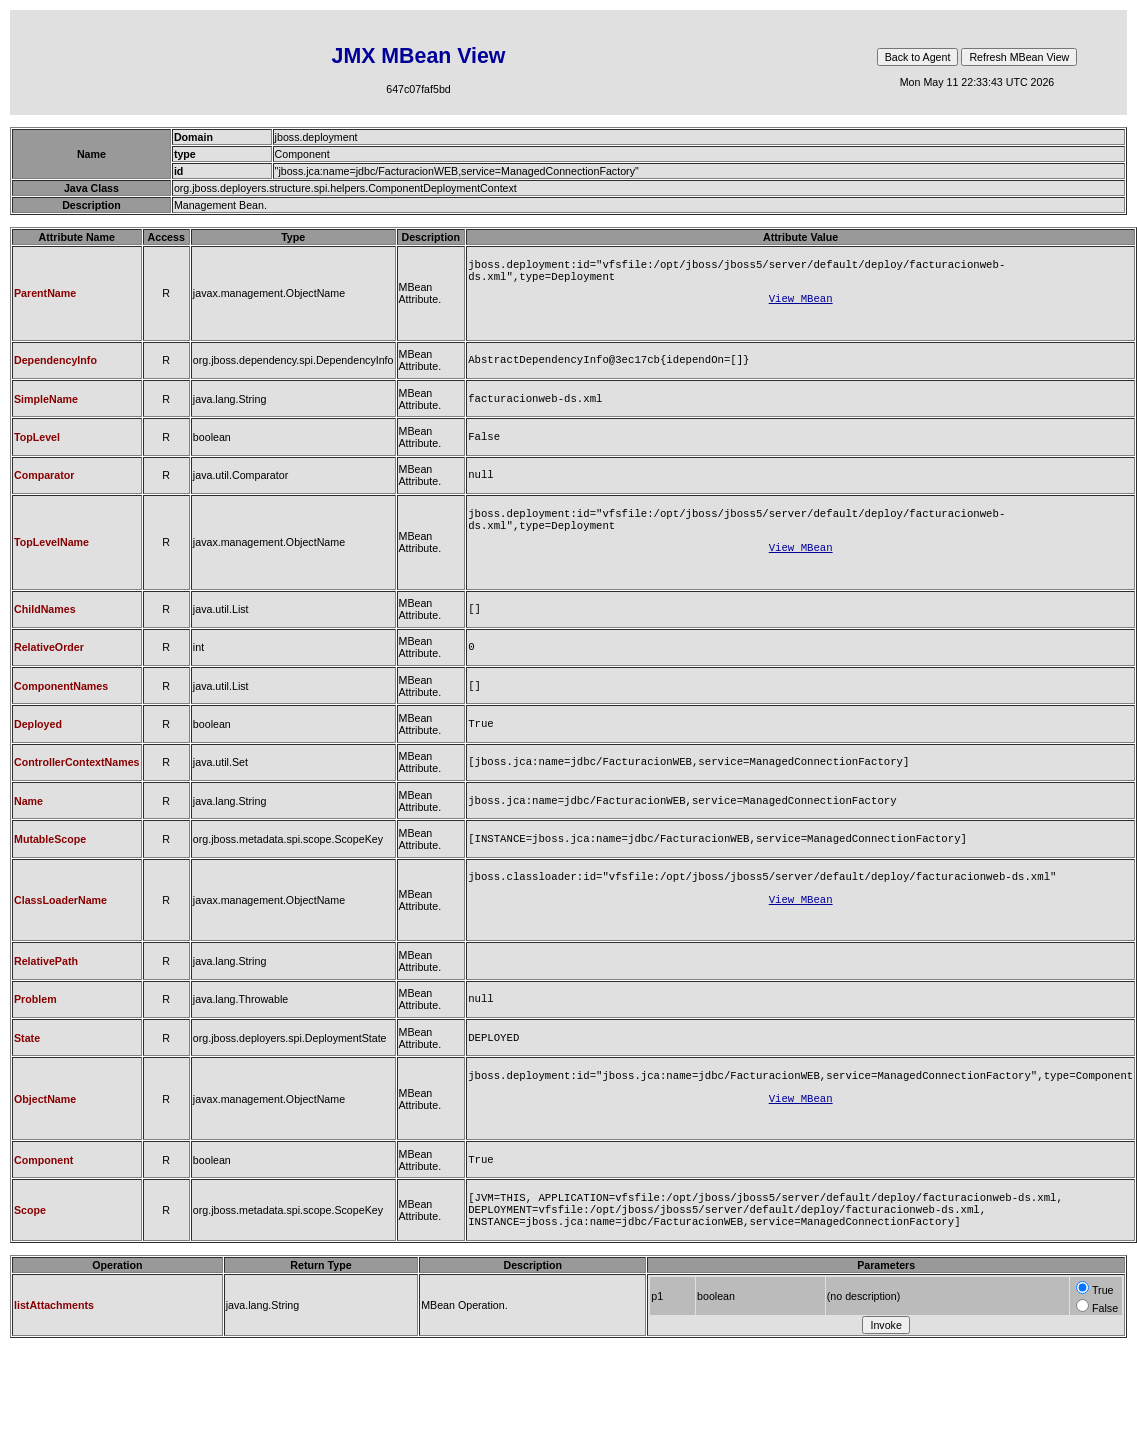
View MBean (801, 304)
